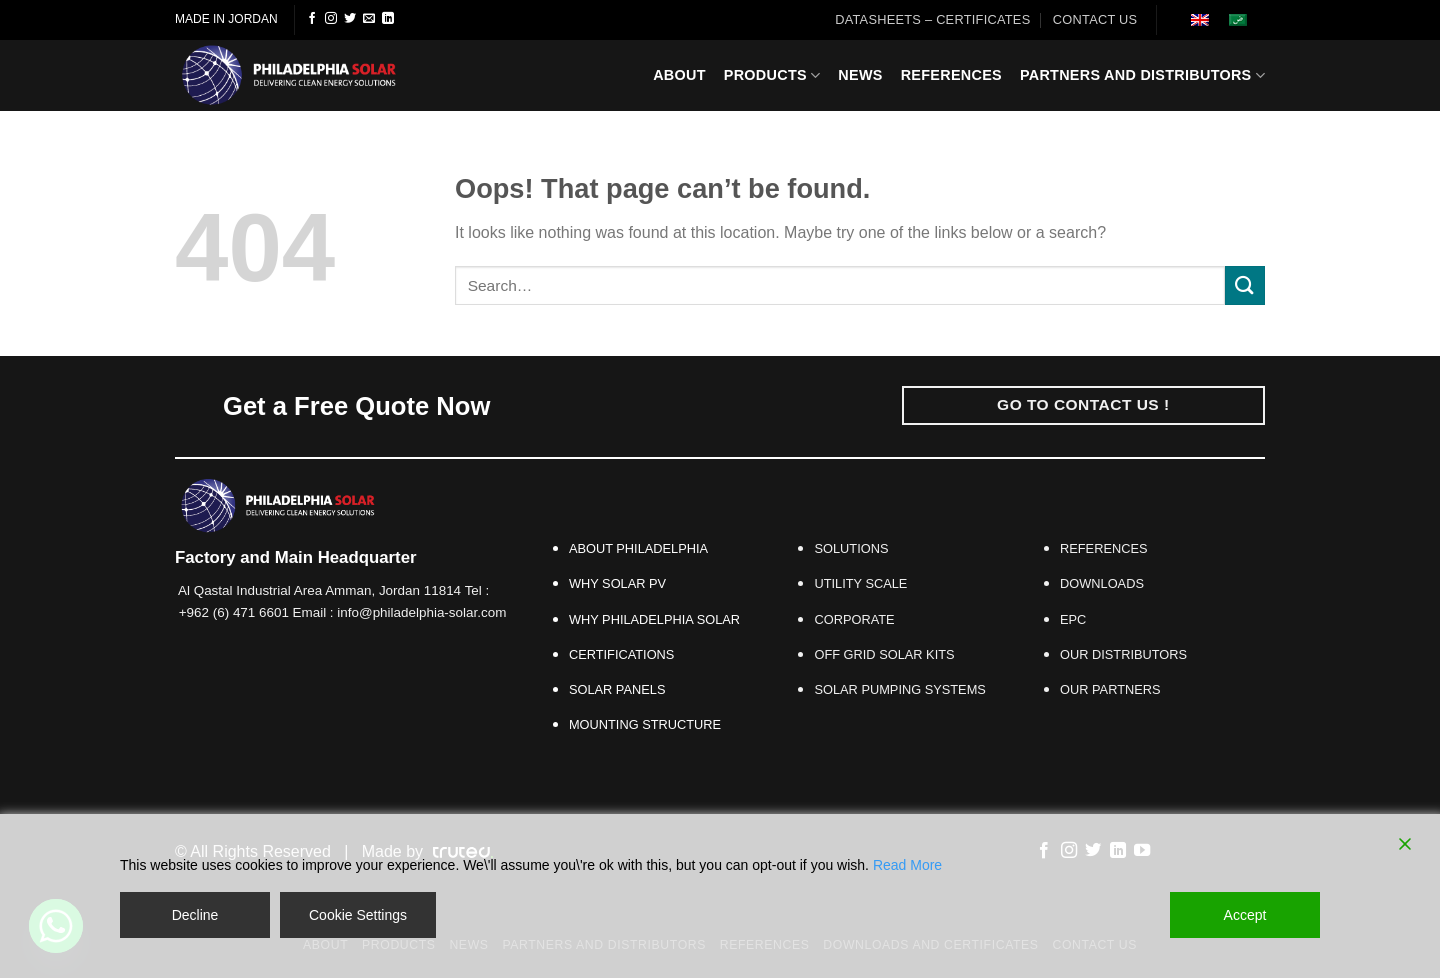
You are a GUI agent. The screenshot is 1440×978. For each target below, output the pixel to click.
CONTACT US (1095, 19)
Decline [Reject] (195, 915)
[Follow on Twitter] (350, 19)
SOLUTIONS (851, 548)
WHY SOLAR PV (617, 583)
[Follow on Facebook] (312, 19)
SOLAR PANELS (621, 689)
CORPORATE (854, 619)
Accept (1245, 915)
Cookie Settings (358, 915)
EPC (1073, 619)
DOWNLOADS (1102, 583)
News (860, 75)
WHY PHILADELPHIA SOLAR (654, 619)
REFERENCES (1103, 548)
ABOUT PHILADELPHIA (638, 548)
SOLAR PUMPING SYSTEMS (899, 689)
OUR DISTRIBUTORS (1123, 654)
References (951, 75)
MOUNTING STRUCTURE (645, 724)
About (679, 75)
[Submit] (1245, 285)
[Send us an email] (369, 19)
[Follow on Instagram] (331, 19)
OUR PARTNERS (1114, 689)
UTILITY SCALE (860, 583)
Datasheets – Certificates (932, 19)
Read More (907, 865)
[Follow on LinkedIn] (388, 19)
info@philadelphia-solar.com (421, 612)
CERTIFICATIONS (621, 654)
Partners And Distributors (1142, 75)
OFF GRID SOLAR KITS (884, 654)
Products (772, 75)
